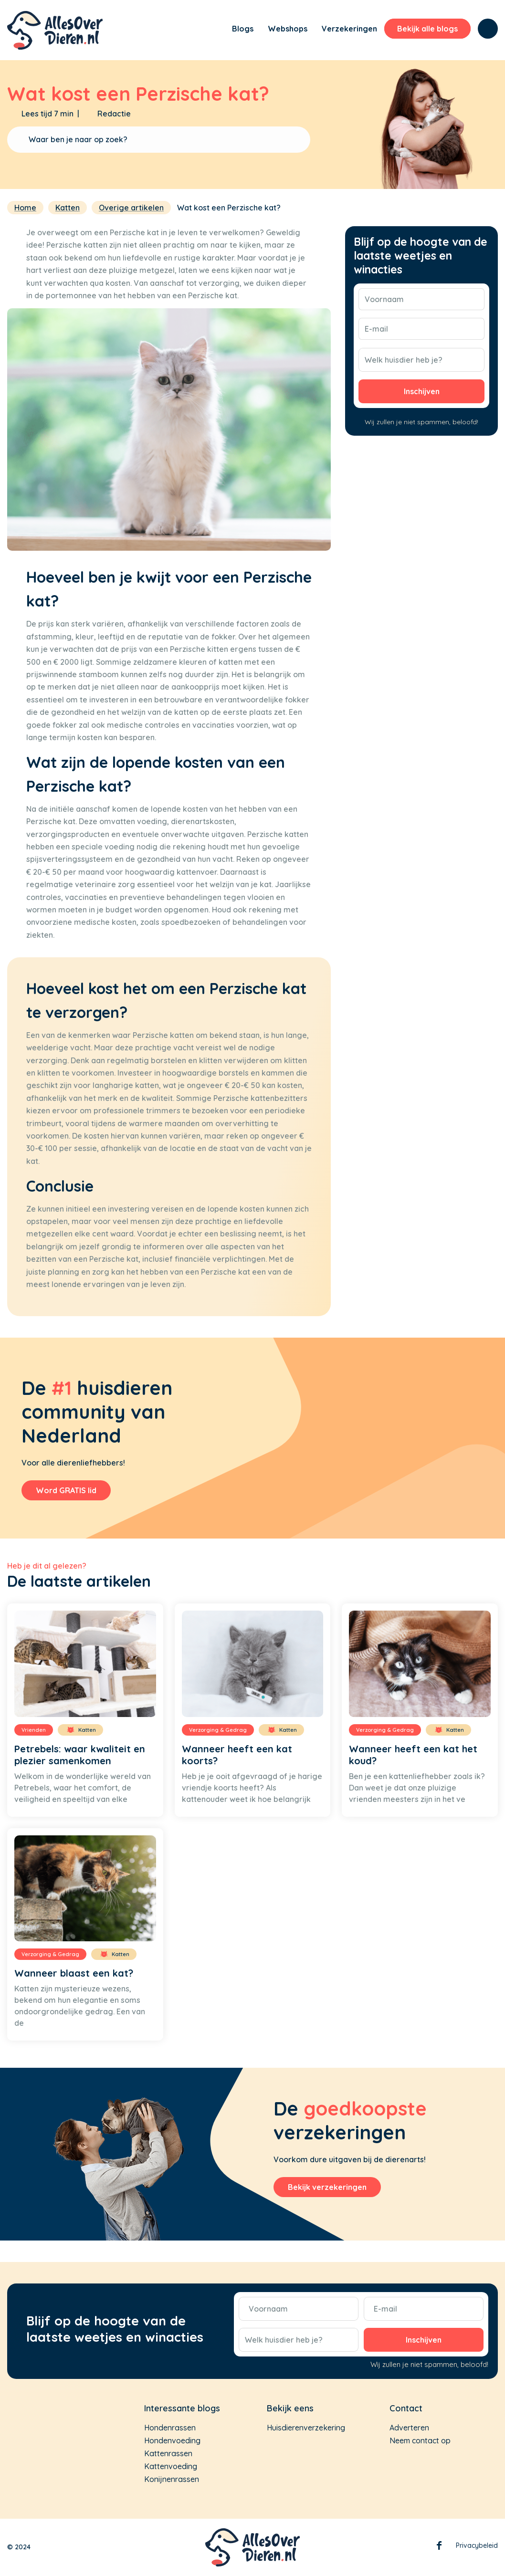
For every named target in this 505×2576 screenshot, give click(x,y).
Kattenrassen (168, 2453)
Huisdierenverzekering (306, 2427)
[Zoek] (488, 28)
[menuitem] (212, 30)
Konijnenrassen (171, 2479)
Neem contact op (420, 2440)
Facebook (439, 2547)
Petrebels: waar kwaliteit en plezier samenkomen (79, 1755)
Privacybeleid (477, 2545)
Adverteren (409, 2427)
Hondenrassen (170, 2427)
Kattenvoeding (170, 2466)
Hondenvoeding (172, 2440)
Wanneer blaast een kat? (73, 1973)
